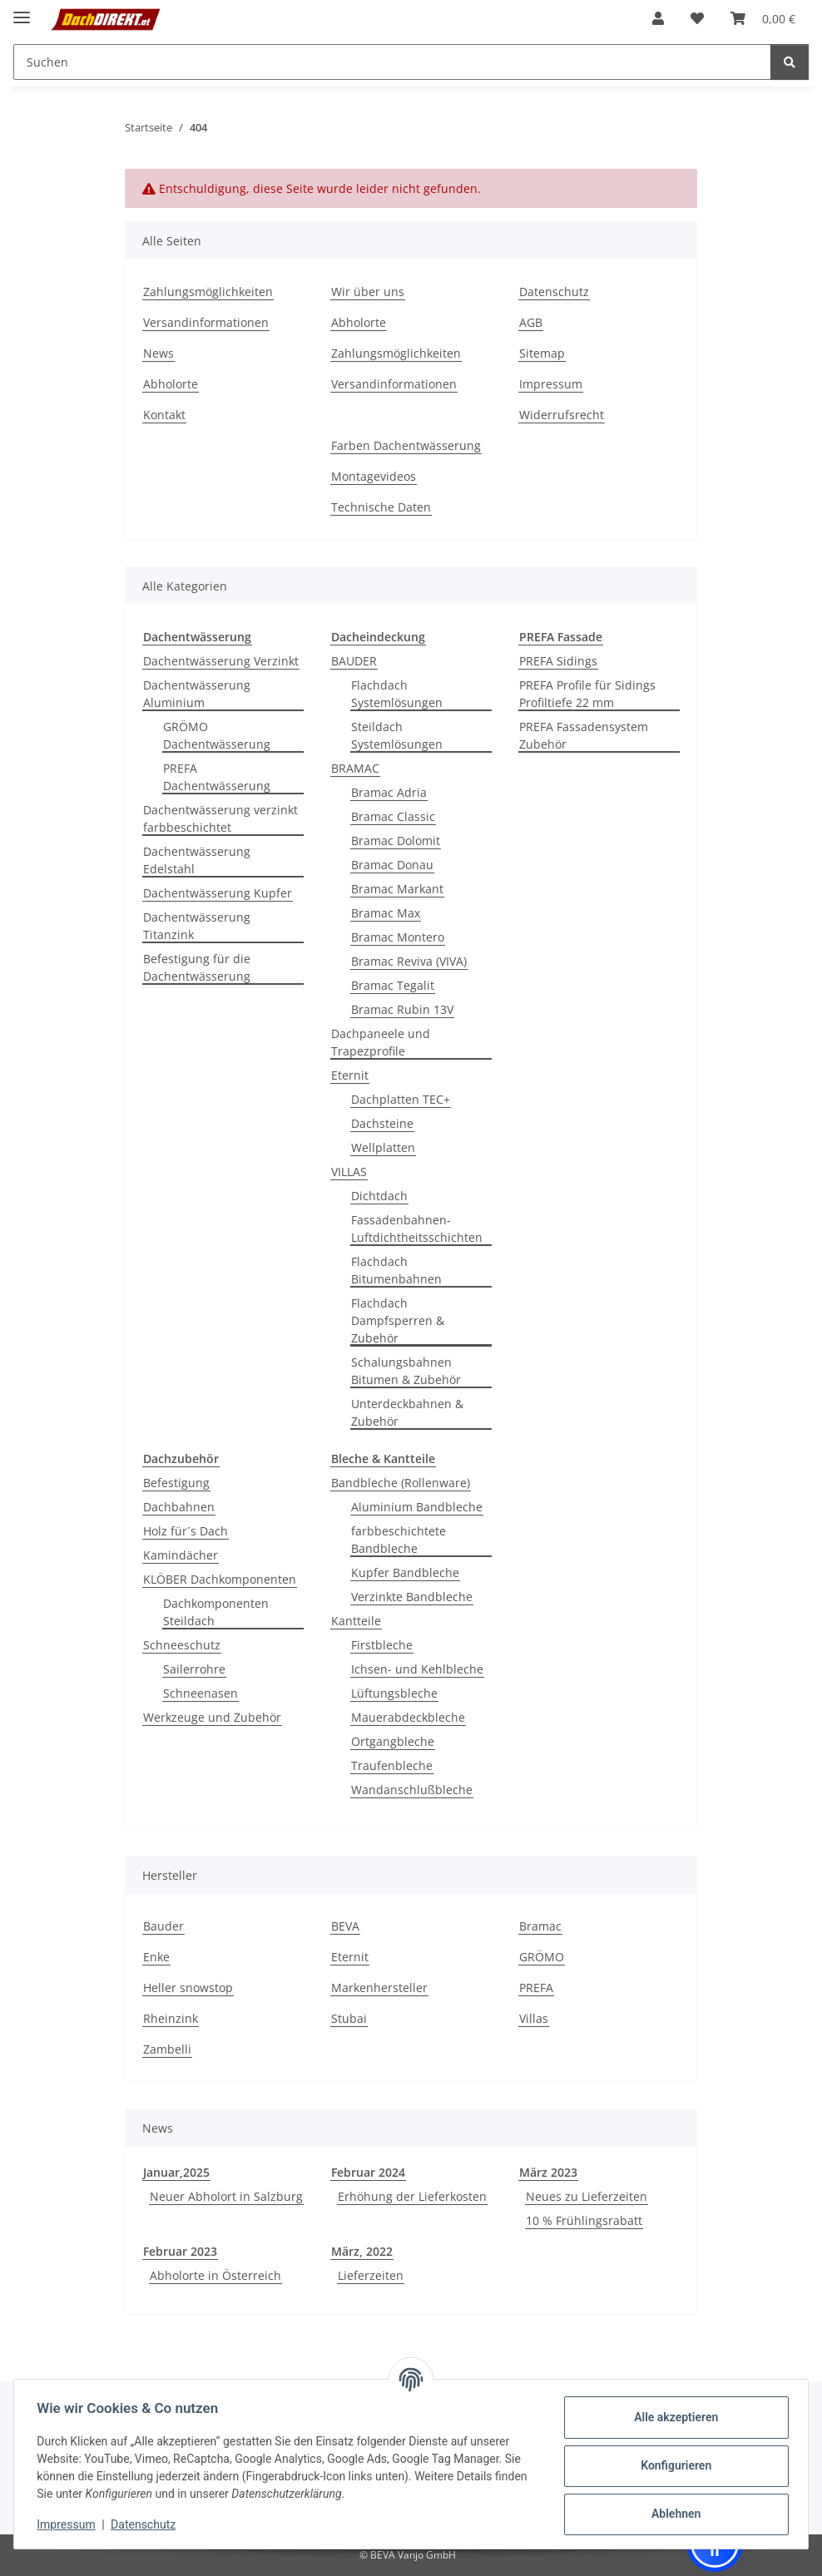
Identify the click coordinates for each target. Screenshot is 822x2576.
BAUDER (354, 661)
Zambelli (167, 2049)
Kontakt (164, 415)
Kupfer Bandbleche (405, 1572)
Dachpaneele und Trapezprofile (380, 1042)
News (158, 353)
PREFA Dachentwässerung (216, 777)
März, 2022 (362, 2251)
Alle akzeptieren (672, 2417)
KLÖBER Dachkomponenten (219, 1579)
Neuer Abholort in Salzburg (226, 2196)
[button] (658, 18)
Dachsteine (382, 1123)
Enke (156, 1957)
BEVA (345, 1926)
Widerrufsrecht (561, 415)
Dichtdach (379, 1196)
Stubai (349, 2018)
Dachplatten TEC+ (400, 1099)
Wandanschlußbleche (412, 1789)
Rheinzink (170, 2018)
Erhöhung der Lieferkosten (412, 2196)
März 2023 (548, 2172)
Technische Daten (381, 507)
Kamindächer (180, 1555)
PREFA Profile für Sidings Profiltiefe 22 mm (587, 693)
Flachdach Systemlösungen (397, 693)
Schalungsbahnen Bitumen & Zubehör (406, 1370)
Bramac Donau (392, 865)
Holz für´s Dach (185, 1531)
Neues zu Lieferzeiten (586, 2196)
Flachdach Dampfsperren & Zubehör (397, 1320)
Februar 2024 (368, 2172)
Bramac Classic (393, 816)
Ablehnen (671, 2513)
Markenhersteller (379, 1987)
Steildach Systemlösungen (397, 735)
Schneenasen (200, 1693)
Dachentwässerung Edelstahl (196, 860)
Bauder (163, 1926)
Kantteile (356, 1621)
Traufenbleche (392, 1765)
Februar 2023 (180, 2251)
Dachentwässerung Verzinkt (221, 661)
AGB (530, 322)
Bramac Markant (397, 889)
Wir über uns (367, 291)
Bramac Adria (389, 792)
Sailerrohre (194, 1669)
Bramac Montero (397, 937)
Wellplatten (383, 1147)
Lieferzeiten (371, 2275)
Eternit (350, 1075)
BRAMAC (355, 768)
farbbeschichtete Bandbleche (398, 1539)
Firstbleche (382, 1645)
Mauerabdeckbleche (408, 1717)
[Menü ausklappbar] (21, 10)
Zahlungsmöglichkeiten (208, 291)
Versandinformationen (206, 322)
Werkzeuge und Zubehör (212, 1717)
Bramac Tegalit (392, 985)
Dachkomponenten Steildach (216, 1612)
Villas (533, 2018)
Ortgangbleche (392, 1741)
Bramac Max (385, 913)
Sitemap (542, 353)
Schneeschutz (181, 1645)
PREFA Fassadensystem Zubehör (583, 735)
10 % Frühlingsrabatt (584, 2220)
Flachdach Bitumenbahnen (396, 1270)
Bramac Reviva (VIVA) (409, 961)
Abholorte (170, 384)
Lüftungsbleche (394, 1693)
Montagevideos (373, 476)
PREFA (536, 1987)
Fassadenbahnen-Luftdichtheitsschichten (417, 1228)
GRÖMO (541, 1957)
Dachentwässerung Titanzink (196, 925)
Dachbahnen (179, 1507)
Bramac (540, 1926)
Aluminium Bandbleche (417, 1507)
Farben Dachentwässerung (406, 445)
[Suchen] (789, 62)
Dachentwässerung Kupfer (217, 893)
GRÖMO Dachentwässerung (216, 735)
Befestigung (176, 1483)
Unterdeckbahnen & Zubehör (407, 1412)
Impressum (70, 2524)
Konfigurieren (671, 2465)
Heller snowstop (188, 1987)
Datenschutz (147, 2524)
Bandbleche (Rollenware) (400, 1483)
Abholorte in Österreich (215, 2275)
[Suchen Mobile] (392, 62)
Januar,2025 (176, 2172)
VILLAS (349, 1171)
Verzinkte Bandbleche (412, 1596)
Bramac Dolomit (395, 840)
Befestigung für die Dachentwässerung (196, 967)
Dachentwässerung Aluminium (196, 693)
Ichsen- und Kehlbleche (417, 1669)
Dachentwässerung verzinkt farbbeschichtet (220, 818)
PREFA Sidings (558, 661)
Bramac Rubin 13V (402, 1009)
